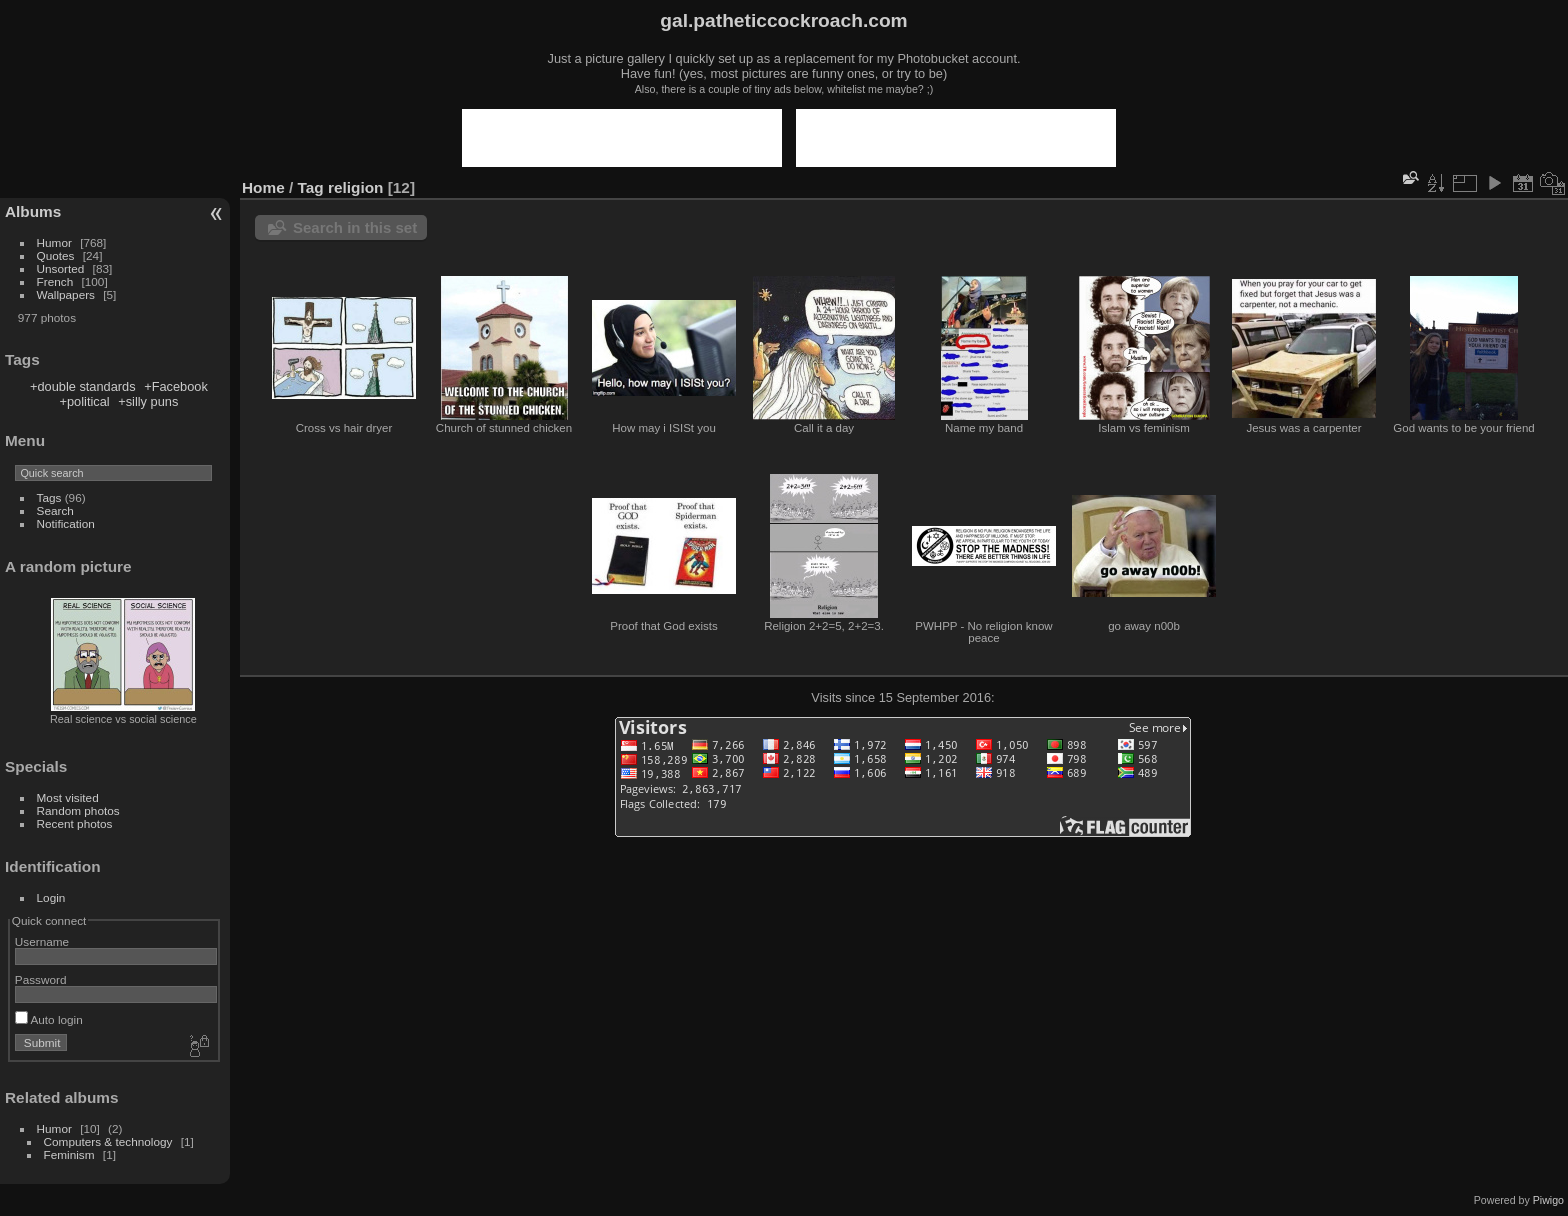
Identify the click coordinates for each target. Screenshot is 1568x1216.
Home (263, 187)
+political (84, 401)
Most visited (68, 797)
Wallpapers (66, 294)
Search (55, 510)
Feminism (69, 1154)
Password (41, 979)
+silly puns (148, 401)
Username (42, 941)
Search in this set (355, 227)
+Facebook (176, 386)
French (55, 281)
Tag (311, 187)
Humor (54, 242)
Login (51, 897)
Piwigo (1548, 1200)
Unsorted (61, 268)
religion (355, 187)
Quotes (56, 255)
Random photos (78, 810)
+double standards (83, 386)
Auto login (49, 1019)
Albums (33, 211)
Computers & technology (108, 1141)
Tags (49, 497)
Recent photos (75, 823)
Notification (66, 523)
